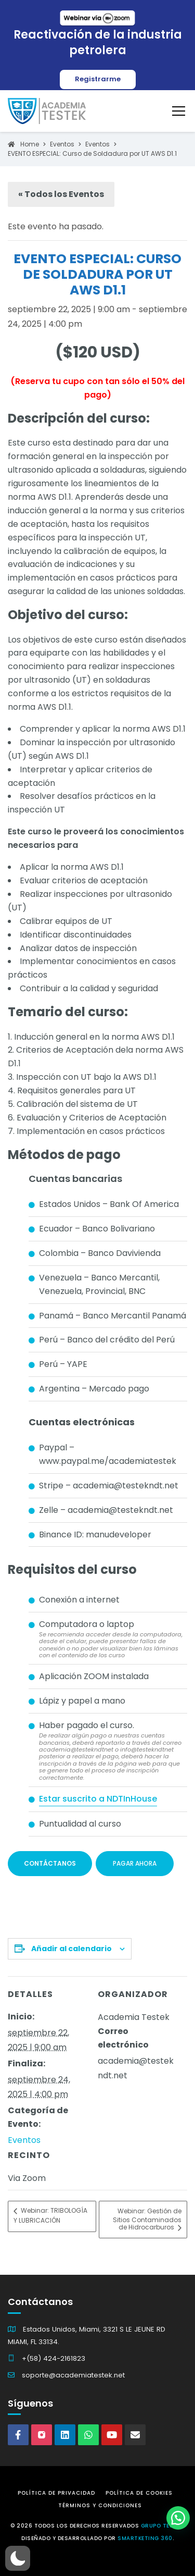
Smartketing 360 (145, 2538)
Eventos (24, 2140)
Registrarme (98, 79)
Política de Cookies (139, 2493)
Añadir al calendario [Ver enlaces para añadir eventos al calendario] (71, 1948)
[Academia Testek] (47, 111)
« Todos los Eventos (61, 194)
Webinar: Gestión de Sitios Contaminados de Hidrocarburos (147, 2219)
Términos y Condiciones (100, 2505)
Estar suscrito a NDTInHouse (98, 1799)
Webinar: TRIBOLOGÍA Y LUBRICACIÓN (50, 2216)
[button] (17, 2558)
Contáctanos (50, 1863)
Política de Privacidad (56, 2493)
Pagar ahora (135, 1863)
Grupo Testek (162, 2526)
